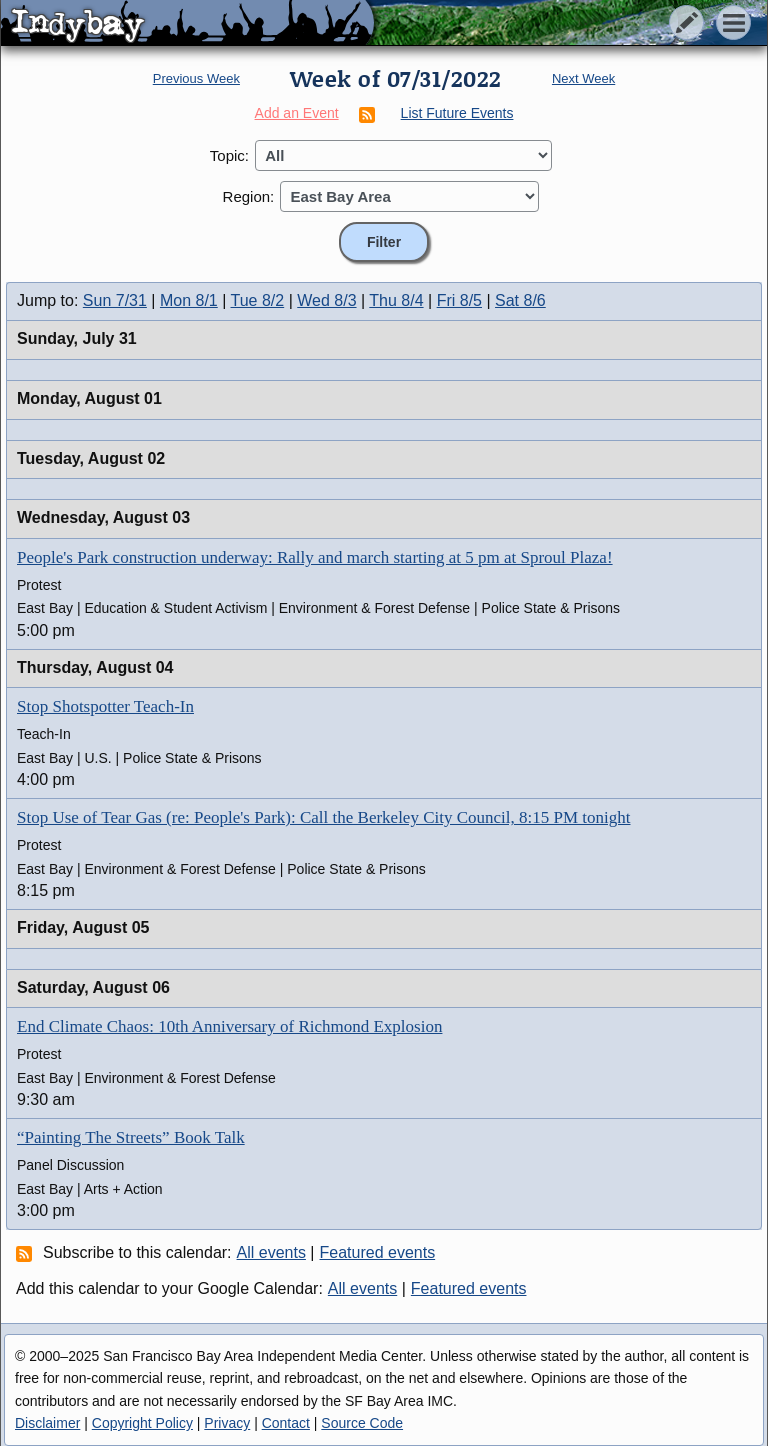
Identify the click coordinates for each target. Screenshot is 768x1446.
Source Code (362, 1423)
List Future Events (457, 113)
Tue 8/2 (258, 300)
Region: (249, 196)
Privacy (227, 1423)
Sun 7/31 (115, 300)
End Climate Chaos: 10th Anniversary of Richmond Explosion (229, 1026)
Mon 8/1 (189, 300)
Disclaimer (47, 1423)
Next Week (583, 78)
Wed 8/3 (326, 300)
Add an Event (297, 113)
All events (271, 1252)
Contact (286, 1423)
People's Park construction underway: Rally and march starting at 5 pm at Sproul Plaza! (315, 557)
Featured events (378, 1252)
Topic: (229, 155)
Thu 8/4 (396, 300)
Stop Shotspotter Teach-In (105, 706)
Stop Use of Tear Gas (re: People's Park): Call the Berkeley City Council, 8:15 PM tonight (323, 817)
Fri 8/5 (459, 300)
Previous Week (196, 78)
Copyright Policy (142, 1423)
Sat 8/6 (520, 300)
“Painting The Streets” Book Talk (131, 1137)
